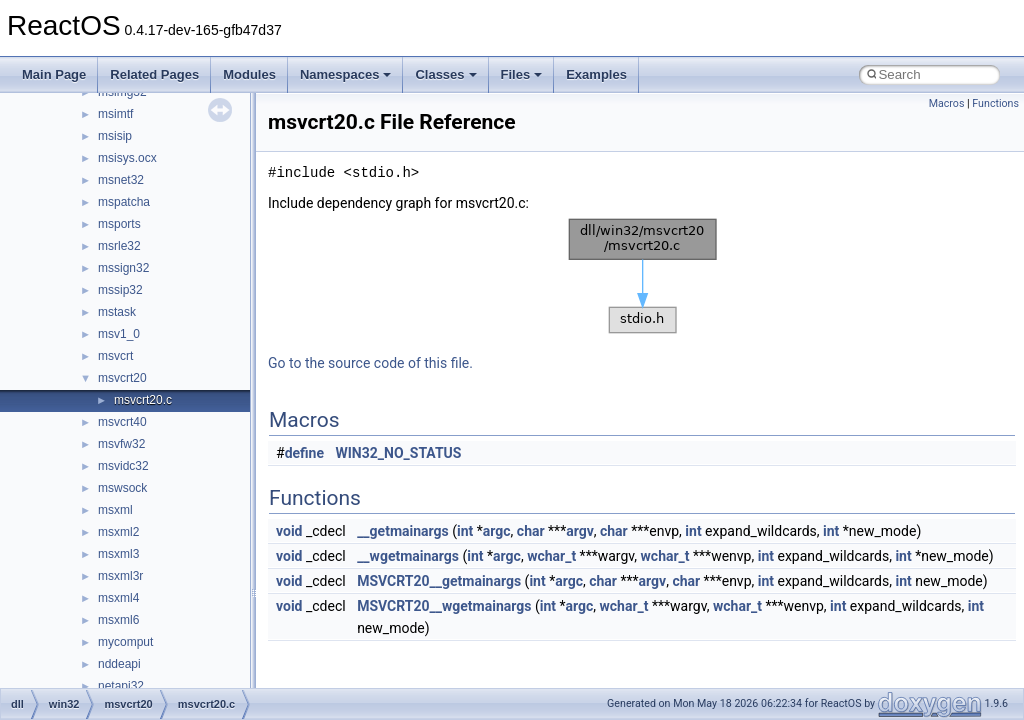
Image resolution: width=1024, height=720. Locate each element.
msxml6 (118, 620)
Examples (596, 74)
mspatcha (124, 202)
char (531, 531)
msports (119, 224)
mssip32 (120, 290)
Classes (445, 74)
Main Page (54, 74)
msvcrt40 (122, 422)
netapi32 (121, 686)
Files (522, 74)
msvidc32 (123, 466)
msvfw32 (121, 444)
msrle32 (119, 246)
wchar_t (551, 556)
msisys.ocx (127, 158)
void (289, 531)
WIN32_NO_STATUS (399, 453)
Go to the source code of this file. (370, 363)
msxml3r (120, 576)
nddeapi (119, 664)
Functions (995, 103)
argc (497, 531)
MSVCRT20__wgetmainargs (444, 606)
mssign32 (123, 268)
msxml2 (118, 532)
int (465, 531)
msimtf (115, 114)
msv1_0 (119, 334)
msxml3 (118, 554)
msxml (115, 510)
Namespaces (346, 74)
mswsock (122, 488)
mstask (117, 312)
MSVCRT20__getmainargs (439, 581)
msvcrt (115, 356)
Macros (947, 103)
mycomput (125, 642)
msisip (115, 136)
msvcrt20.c (143, 400)
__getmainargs (403, 531)
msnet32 (121, 180)
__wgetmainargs (408, 556)
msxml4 (118, 598)
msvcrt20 (122, 378)
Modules (249, 74)
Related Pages (154, 74)
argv (580, 531)
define (304, 453)
